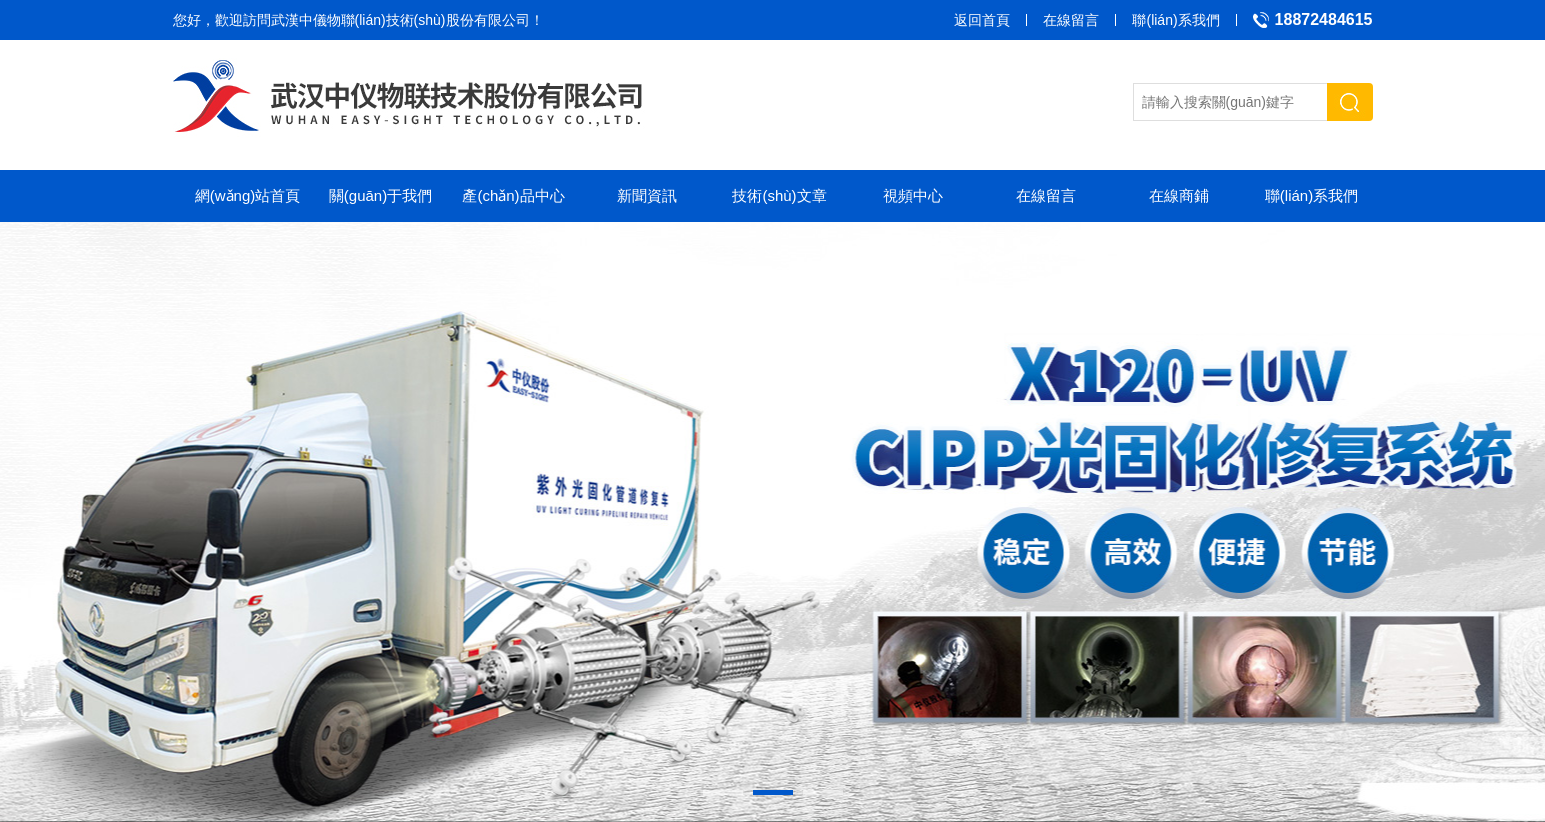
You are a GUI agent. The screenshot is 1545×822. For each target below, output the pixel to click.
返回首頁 (982, 20)
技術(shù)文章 (779, 195)
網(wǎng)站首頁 (248, 195)
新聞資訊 (647, 195)
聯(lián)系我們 (1175, 20)
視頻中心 (913, 195)
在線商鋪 (1179, 195)
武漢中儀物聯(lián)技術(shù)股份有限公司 (400, 20)
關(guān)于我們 (380, 195)
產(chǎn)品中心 (513, 195)
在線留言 (1071, 20)
